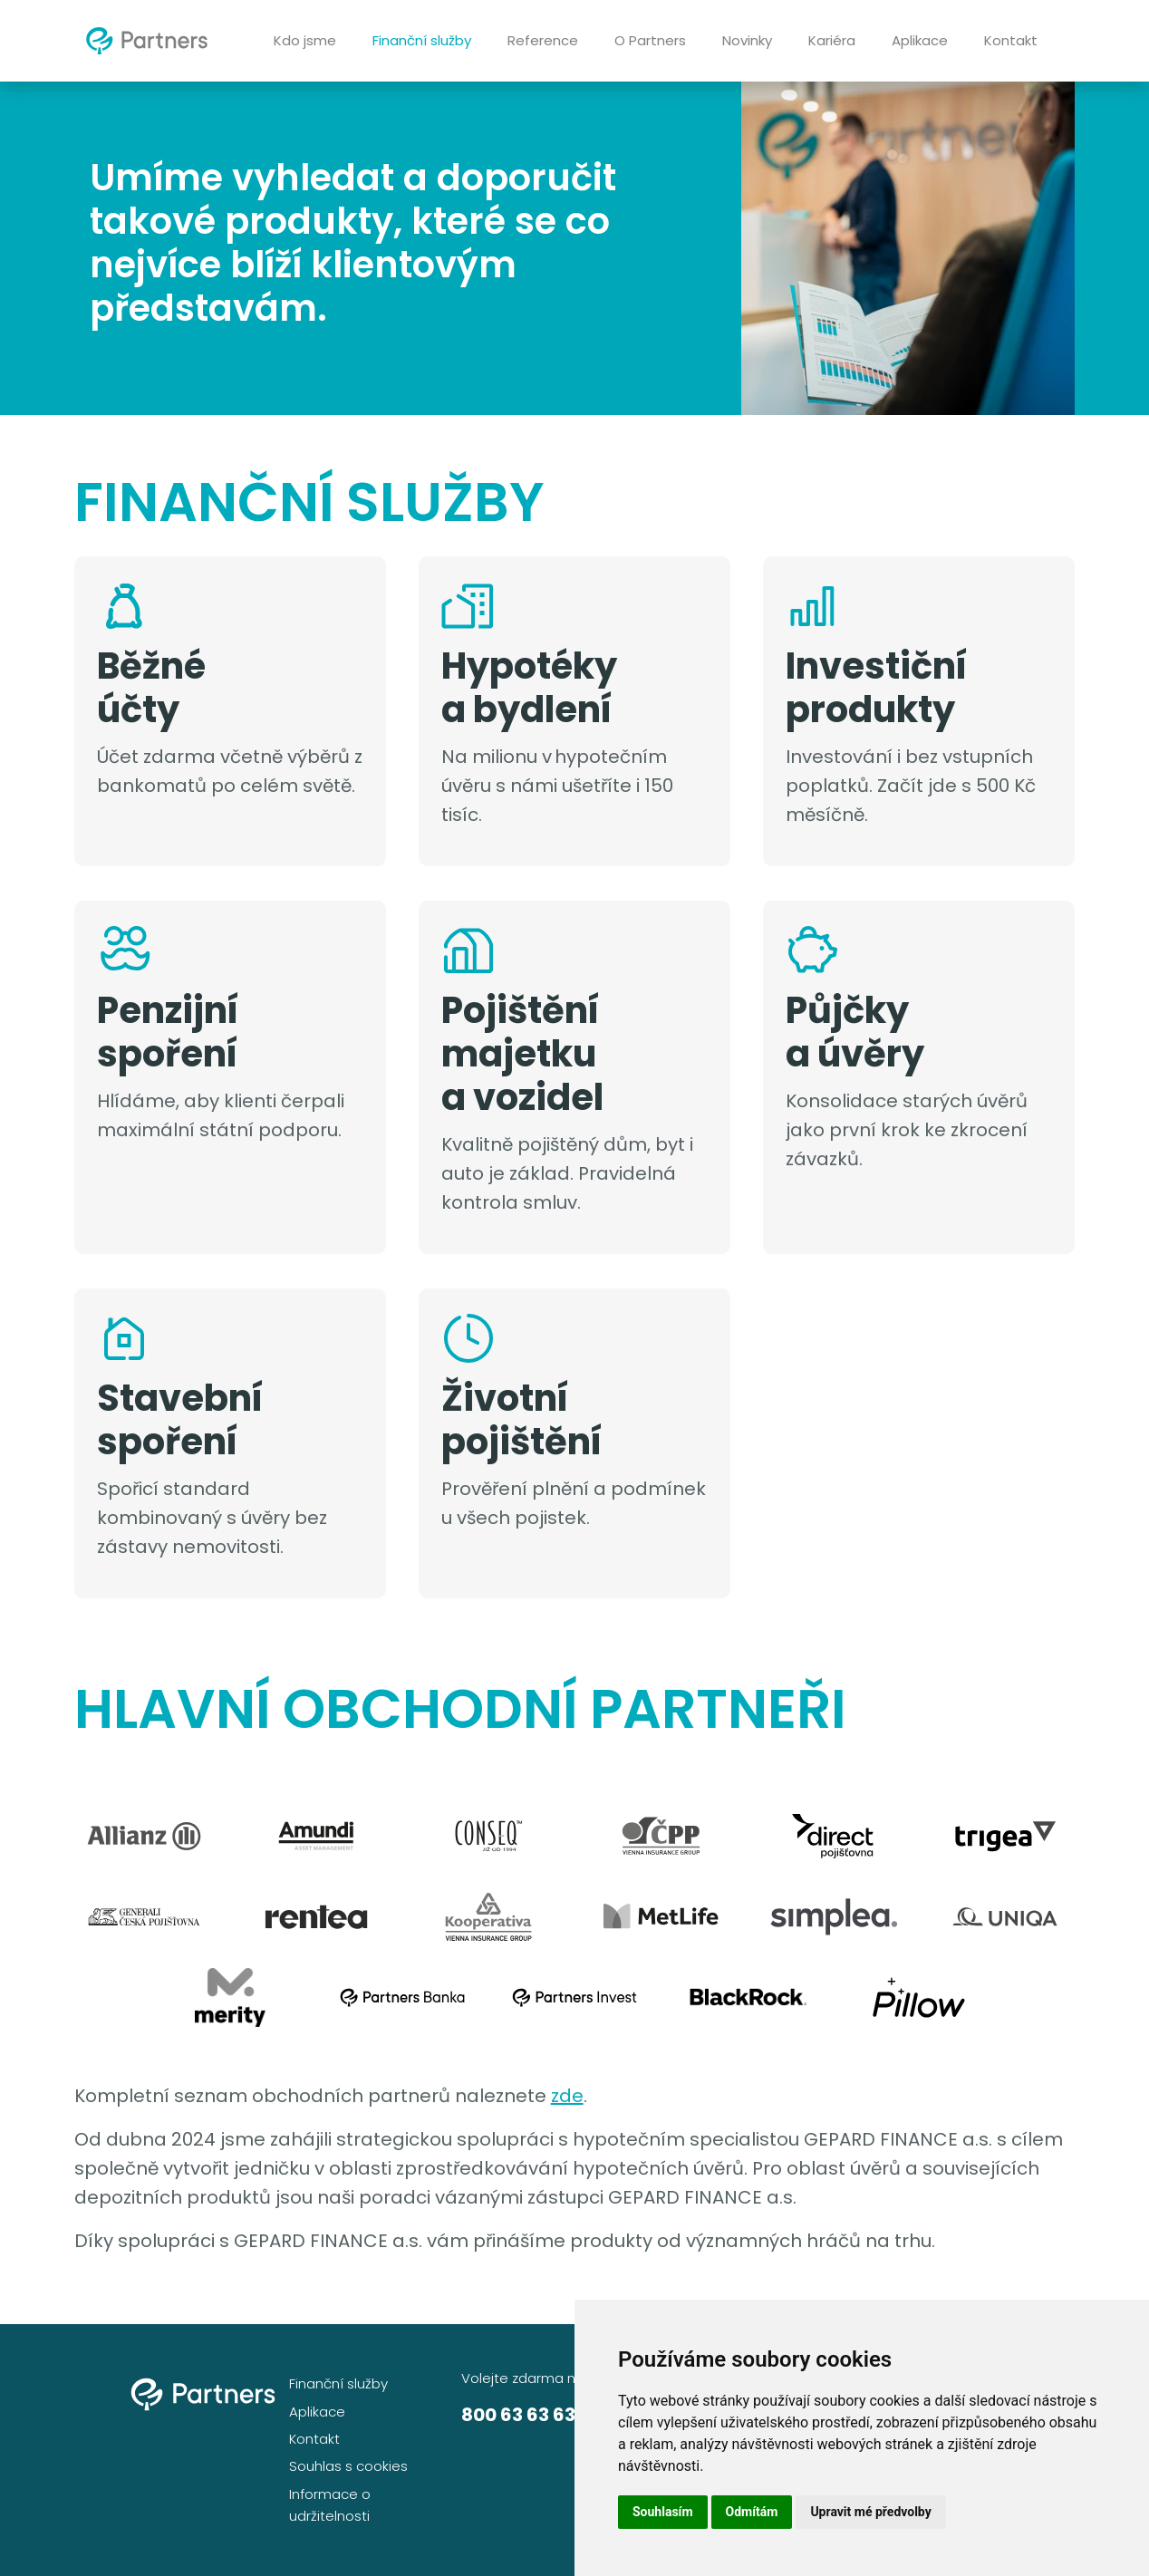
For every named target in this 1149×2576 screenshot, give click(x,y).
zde (567, 2095)
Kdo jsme (305, 40)
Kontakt (1011, 40)
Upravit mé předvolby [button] (870, 2511)
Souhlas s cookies (348, 2465)
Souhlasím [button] (662, 2511)
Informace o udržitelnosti (330, 2504)
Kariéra (831, 40)
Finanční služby (421, 40)
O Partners (650, 40)
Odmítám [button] (752, 2511)
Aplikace (920, 40)
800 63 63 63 (518, 2414)
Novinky (747, 40)
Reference (542, 40)
